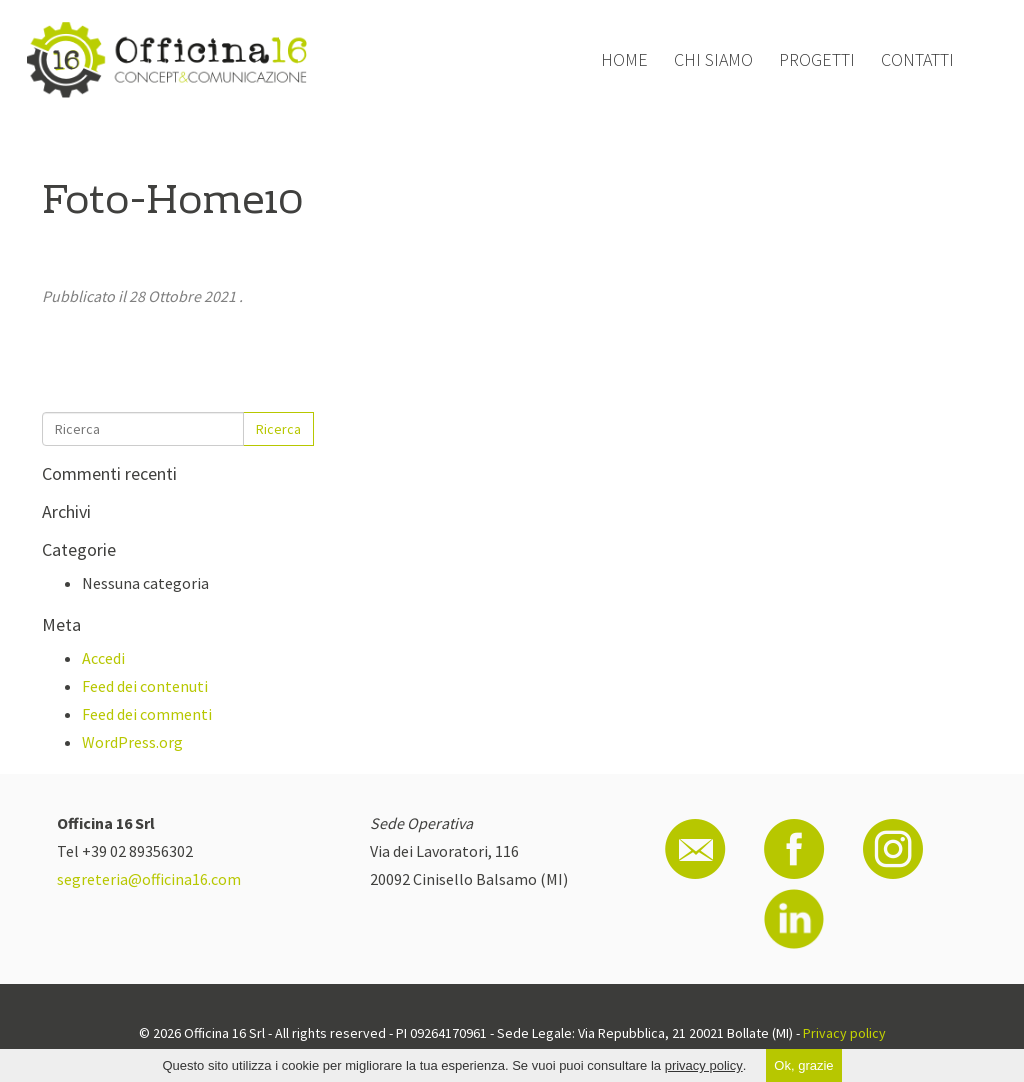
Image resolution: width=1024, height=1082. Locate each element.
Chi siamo (713, 59)
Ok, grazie (803, 1065)
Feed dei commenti (147, 714)
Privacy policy (844, 1033)
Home (624, 59)
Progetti (817, 59)
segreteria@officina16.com (149, 879)
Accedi (103, 658)
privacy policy (704, 1065)
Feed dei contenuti (145, 686)
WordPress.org (132, 742)
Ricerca (278, 429)
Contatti (917, 59)
